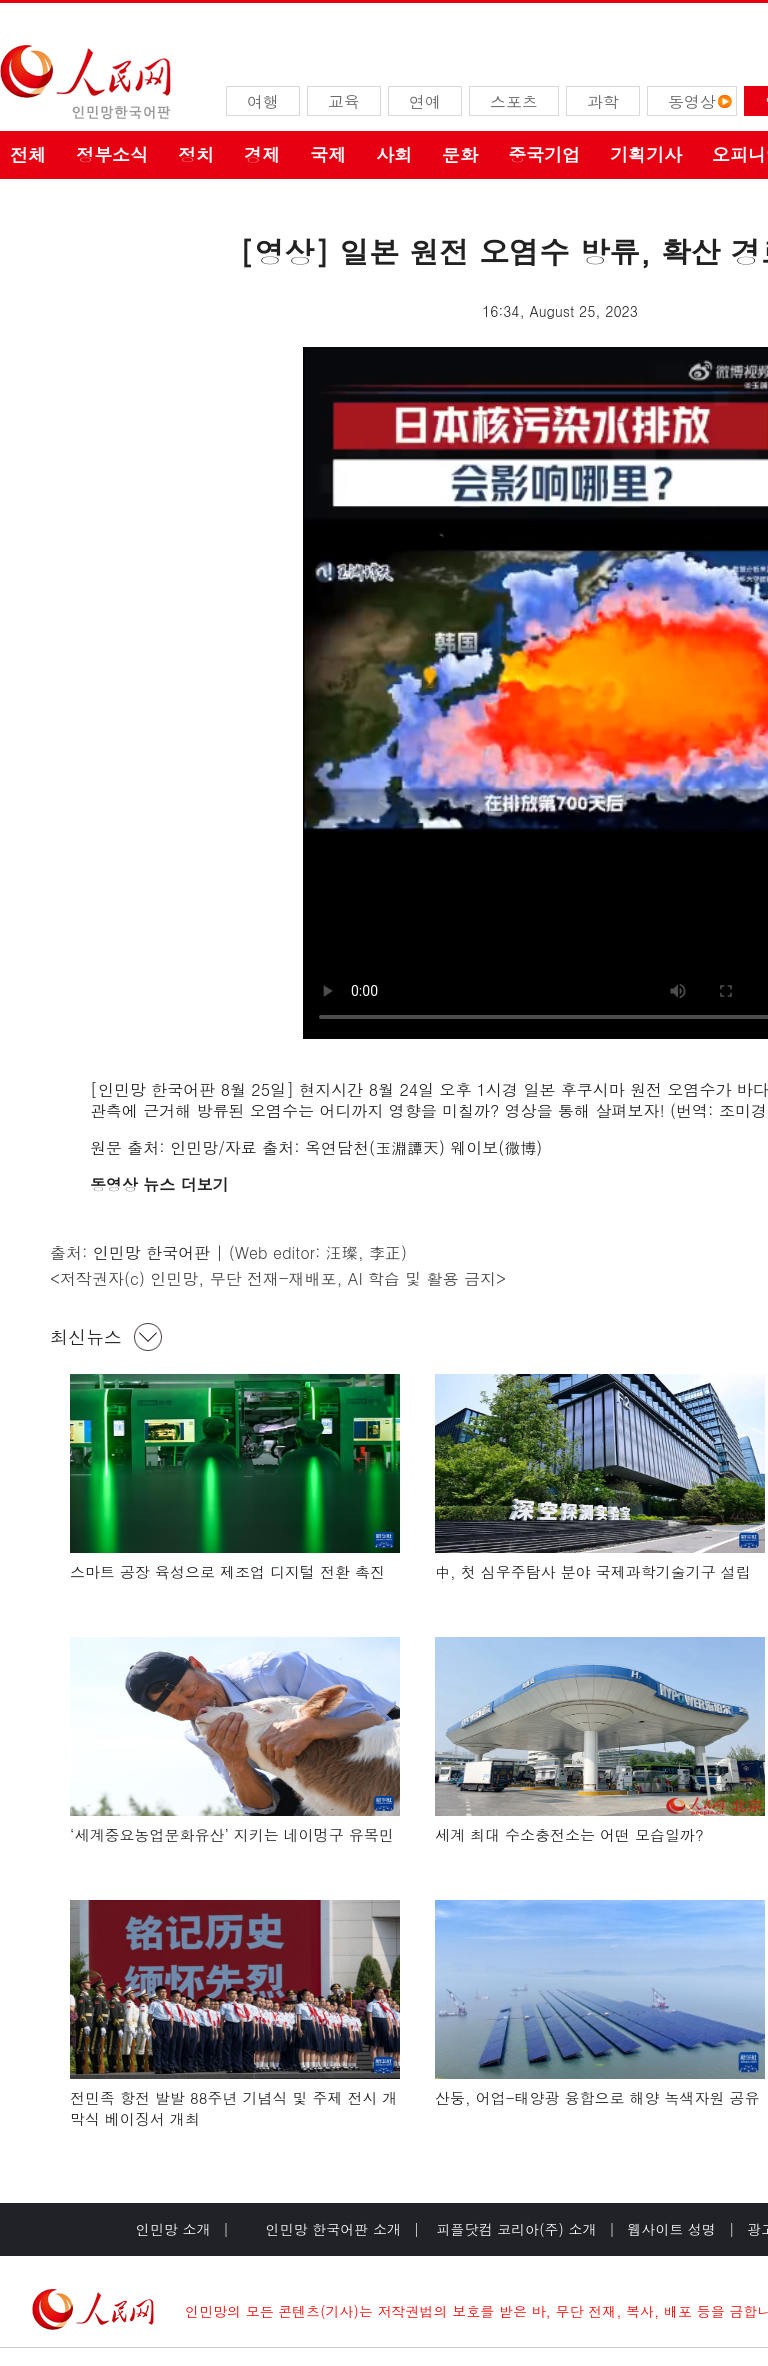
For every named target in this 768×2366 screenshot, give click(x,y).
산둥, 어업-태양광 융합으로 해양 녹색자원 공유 (597, 2097)
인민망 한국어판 (151, 1252)
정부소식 (112, 154)
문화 (460, 154)
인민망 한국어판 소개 (333, 2229)
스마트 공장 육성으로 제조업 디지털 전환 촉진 (227, 1571)
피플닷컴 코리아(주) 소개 (514, 2229)
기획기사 (646, 154)
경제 (262, 154)
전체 (28, 154)
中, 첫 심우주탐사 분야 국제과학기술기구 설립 (593, 1571)
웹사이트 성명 (671, 2229)
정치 (196, 154)
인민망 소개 (173, 2229)
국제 (328, 154)
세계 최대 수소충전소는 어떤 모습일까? (569, 1834)
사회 (394, 154)
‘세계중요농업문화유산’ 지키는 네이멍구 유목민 (232, 1834)
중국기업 (544, 154)
